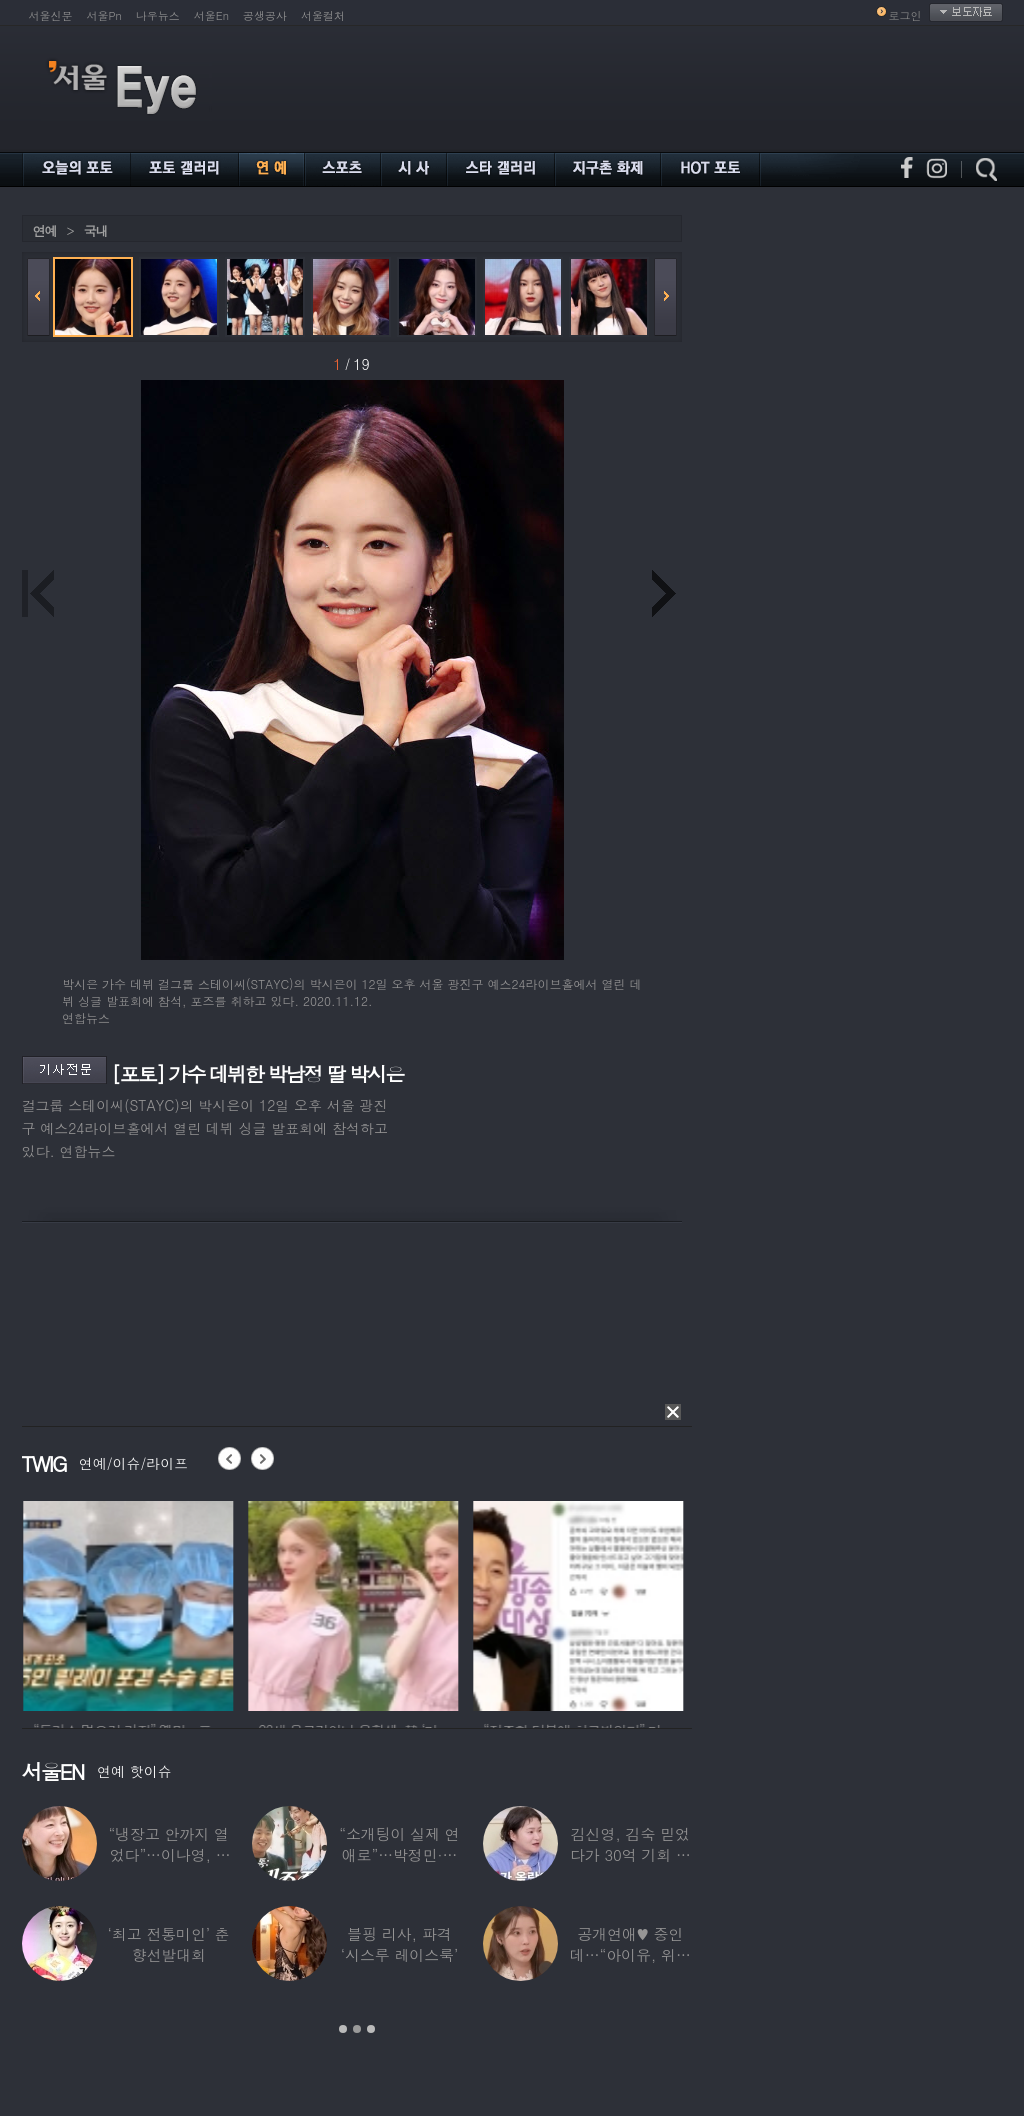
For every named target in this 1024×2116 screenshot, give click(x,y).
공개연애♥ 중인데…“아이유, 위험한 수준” (629, 1954)
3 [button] (371, 2029)
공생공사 (265, 15)
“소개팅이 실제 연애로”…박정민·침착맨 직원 (399, 1854)
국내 (96, 230)
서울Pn (104, 15)
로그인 (905, 15)
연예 (45, 230)
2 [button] (357, 2029)
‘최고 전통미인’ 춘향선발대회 (168, 1944)
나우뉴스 (158, 15)
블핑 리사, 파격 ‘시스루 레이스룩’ (398, 1944)
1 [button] (343, 2029)
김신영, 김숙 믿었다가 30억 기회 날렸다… (629, 1854)
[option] (164, 1603)
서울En (211, 15)
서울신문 (51, 15)
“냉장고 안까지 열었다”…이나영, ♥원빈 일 (168, 1854)
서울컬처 (323, 15)
